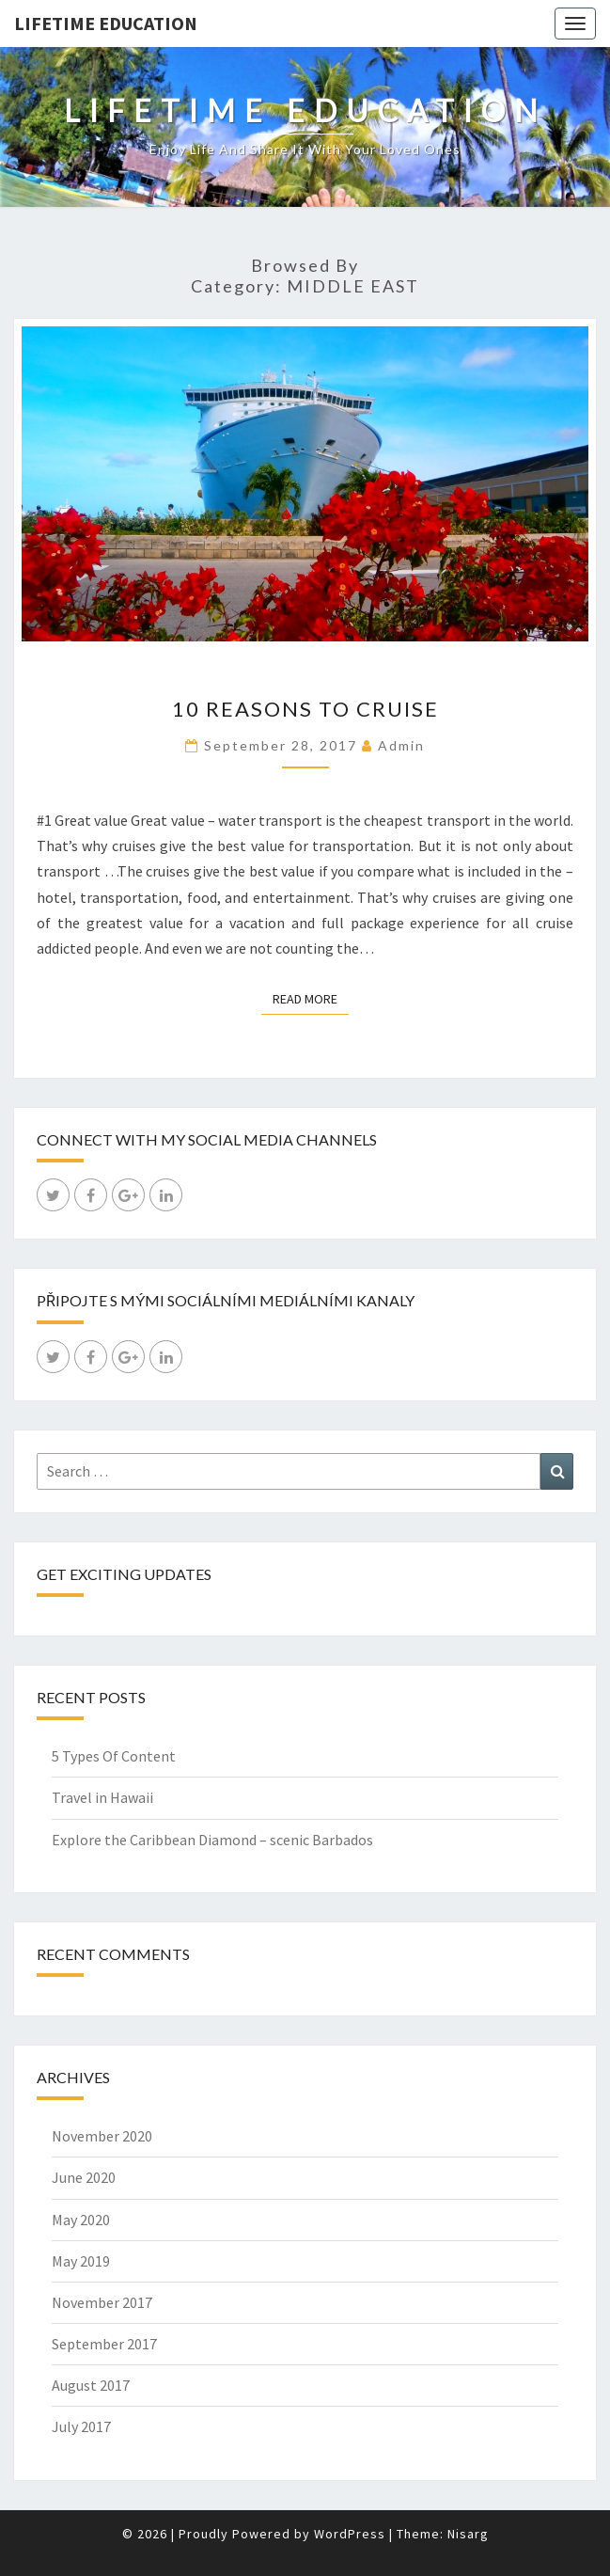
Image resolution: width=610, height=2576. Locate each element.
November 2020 (102, 2135)
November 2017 (102, 2302)
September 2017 (104, 2343)
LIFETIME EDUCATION (105, 23)
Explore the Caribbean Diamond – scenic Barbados (212, 1839)
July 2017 (81, 2426)
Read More (311, 997)
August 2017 (91, 2385)
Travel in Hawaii (102, 1797)
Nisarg (468, 2533)
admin (401, 745)
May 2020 (81, 2219)
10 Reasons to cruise (305, 708)
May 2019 (81, 2261)
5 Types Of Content (114, 1755)
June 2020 (84, 2177)
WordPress (349, 2533)
